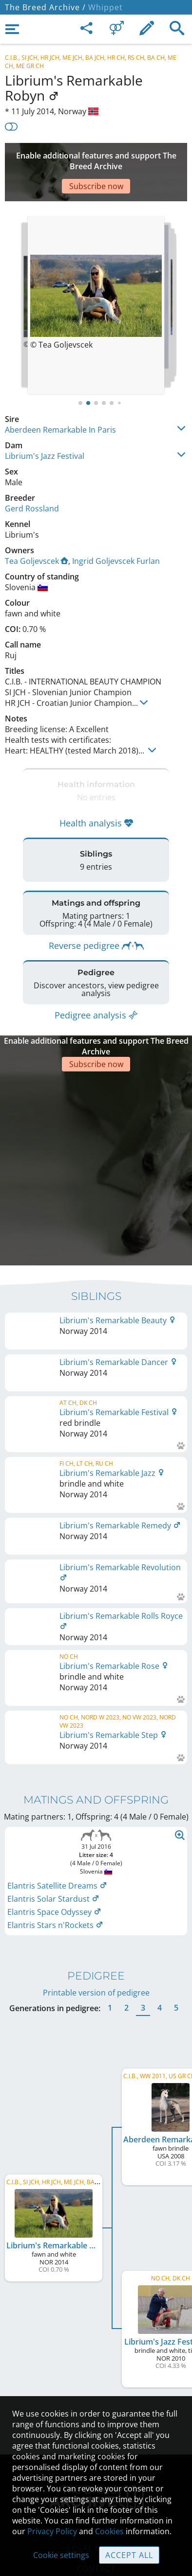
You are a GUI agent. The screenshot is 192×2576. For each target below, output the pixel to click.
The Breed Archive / (45, 7)
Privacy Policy (52, 2531)
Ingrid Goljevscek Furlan (116, 531)
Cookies (109, 2531)
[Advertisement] (96, 157)
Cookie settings (61, 2555)
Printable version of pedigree (96, 1843)
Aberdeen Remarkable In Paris (60, 400)
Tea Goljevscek (36, 531)
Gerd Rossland (32, 479)
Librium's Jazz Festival (44, 426)
